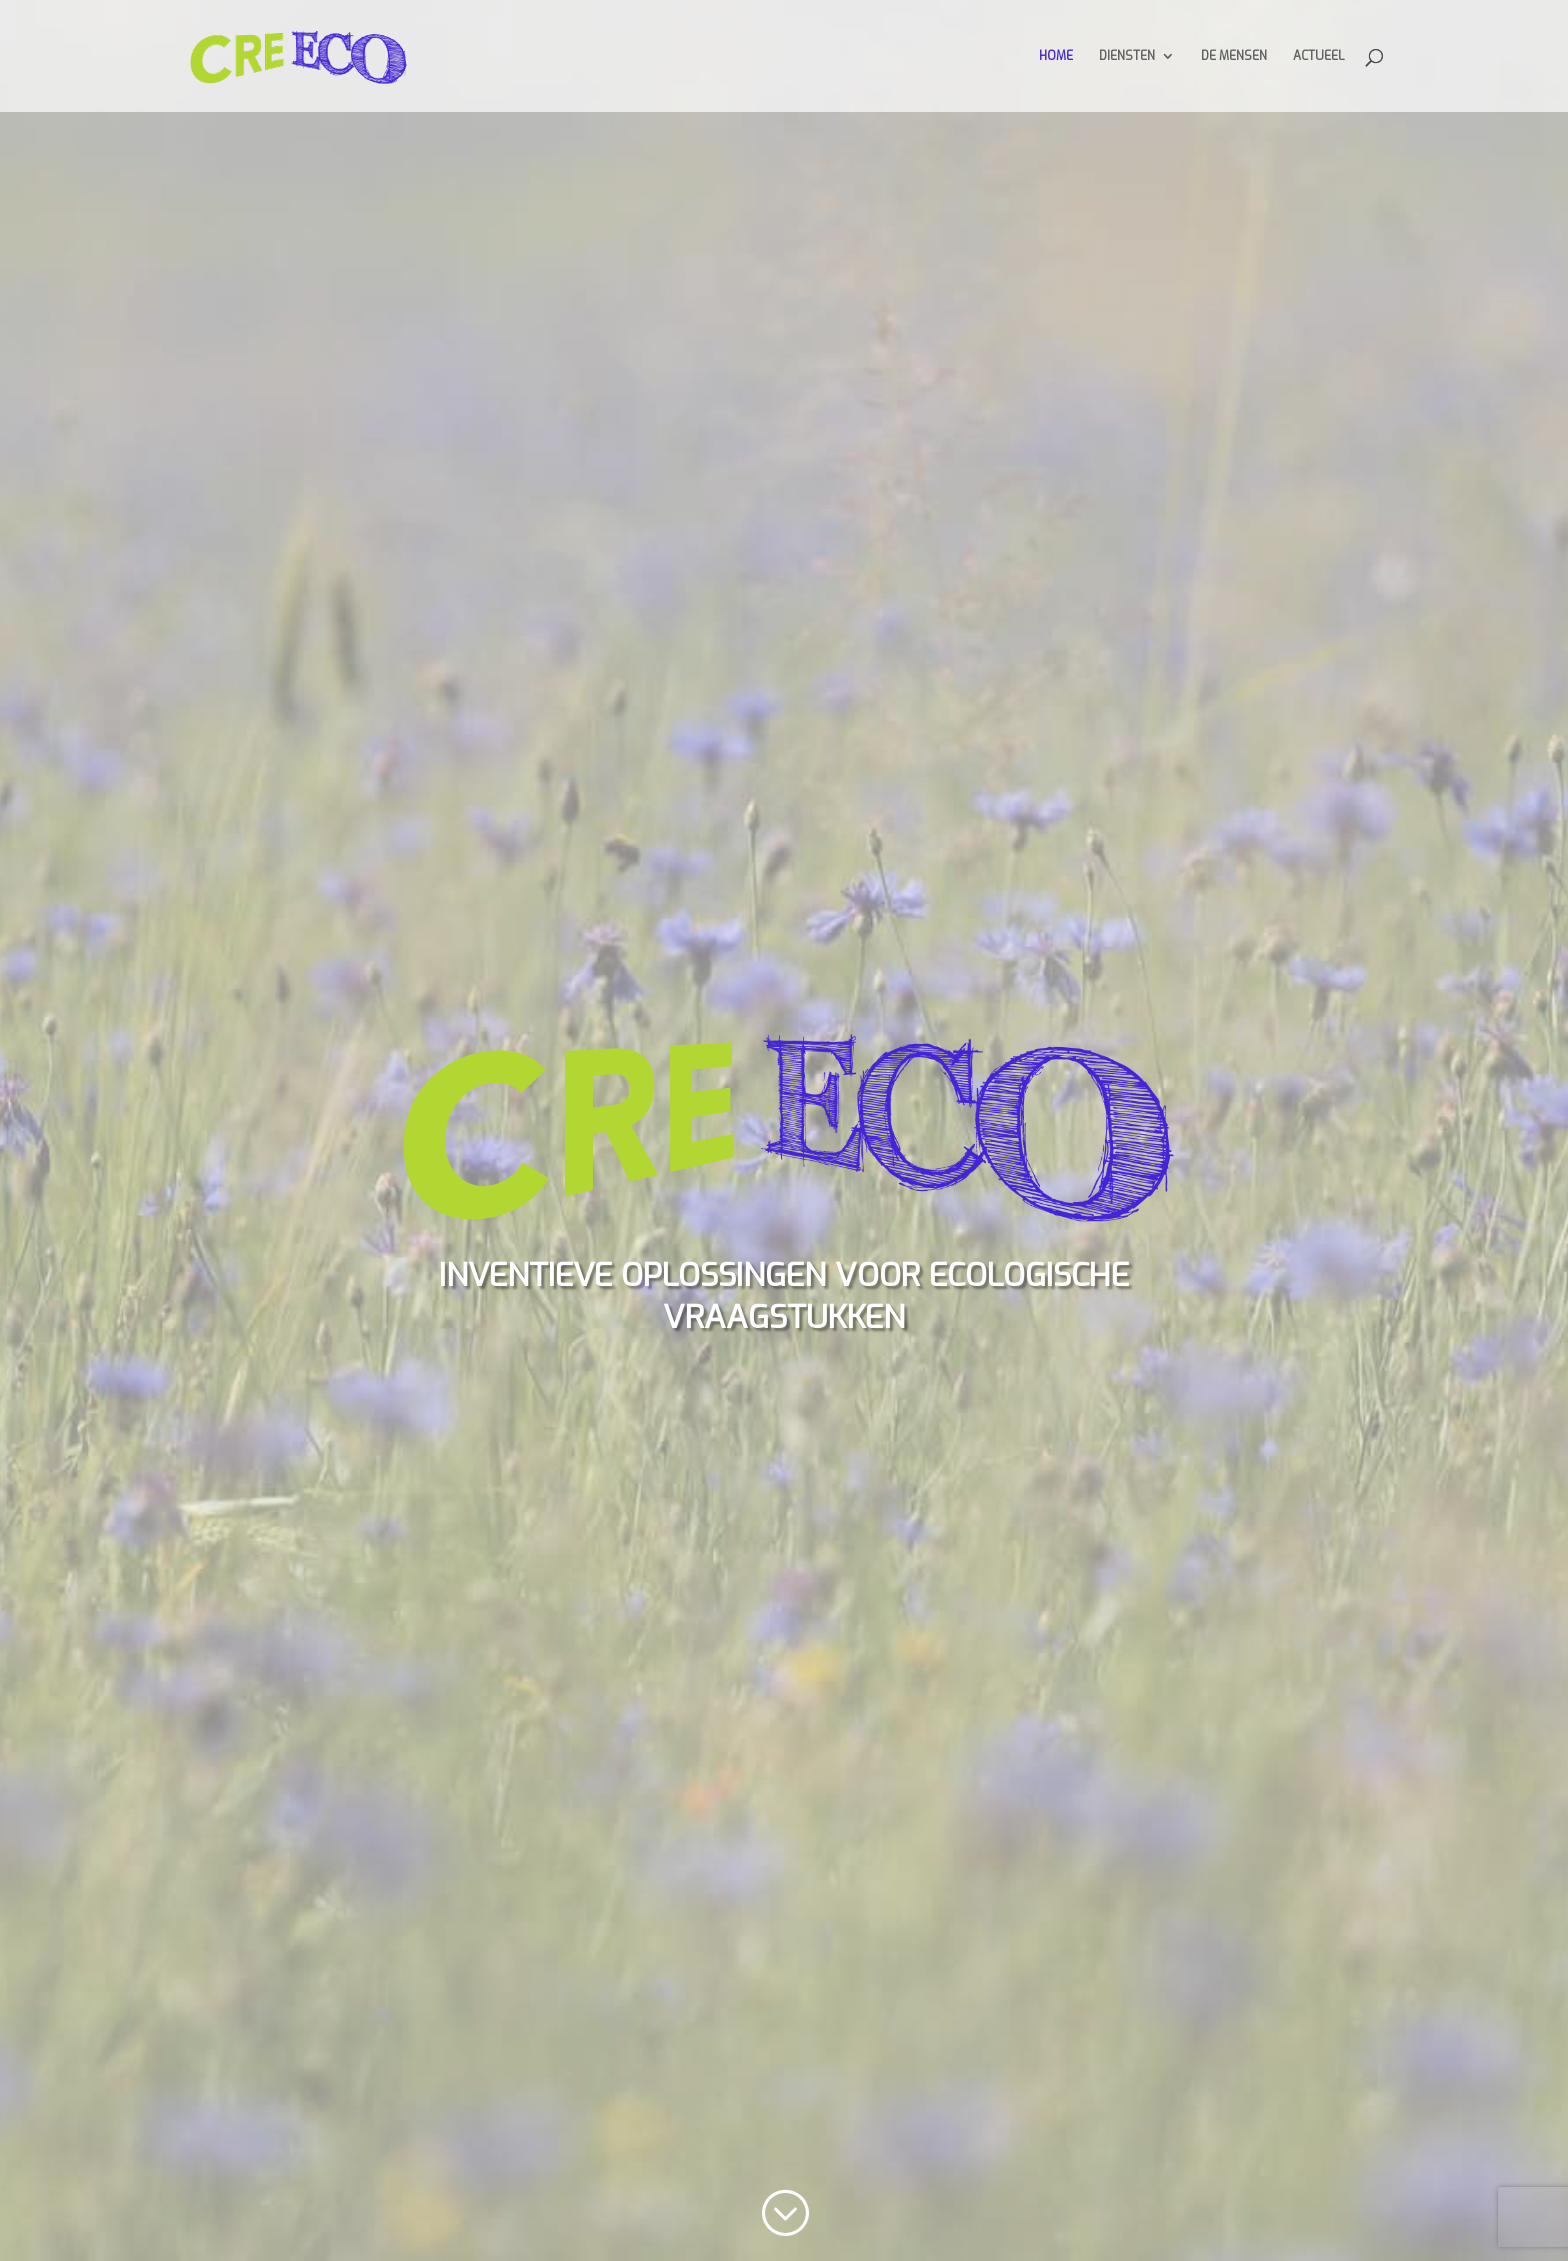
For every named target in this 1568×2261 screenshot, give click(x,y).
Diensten (1127, 56)
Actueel (1318, 56)
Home (1056, 56)
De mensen (1234, 56)
